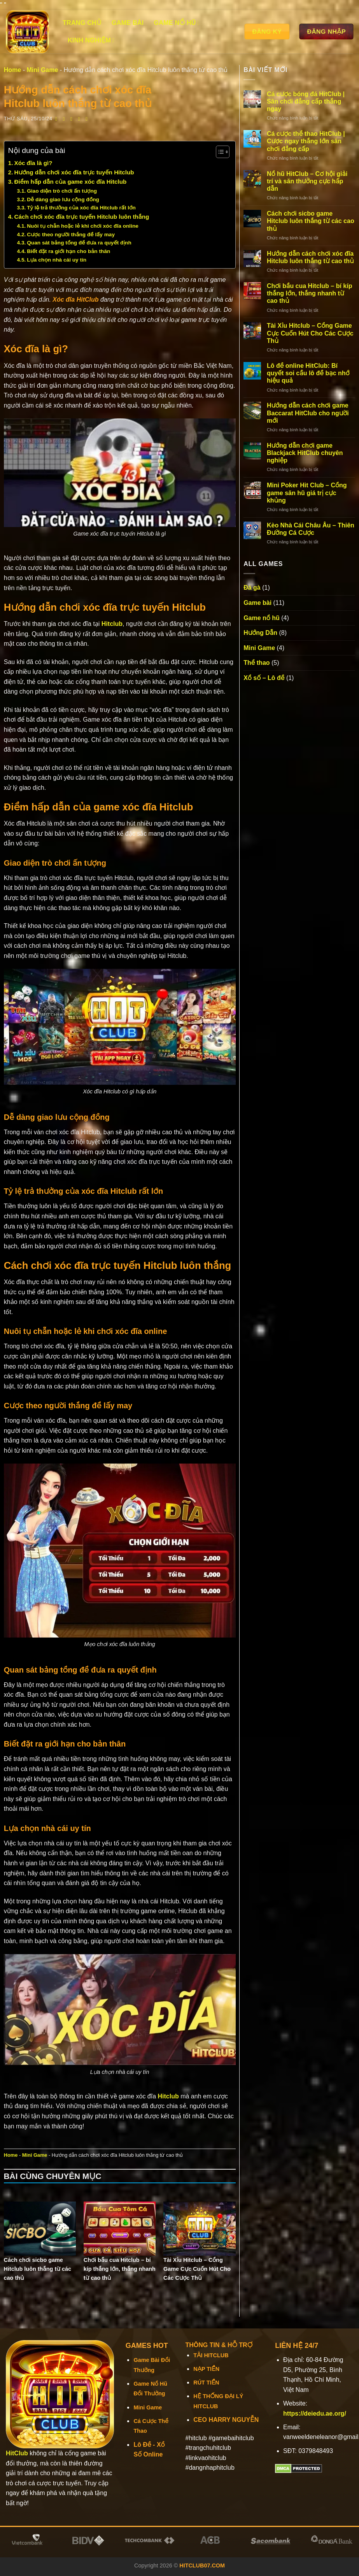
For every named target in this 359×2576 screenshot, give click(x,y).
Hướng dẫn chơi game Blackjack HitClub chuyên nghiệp (305, 453)
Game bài (128, 22)
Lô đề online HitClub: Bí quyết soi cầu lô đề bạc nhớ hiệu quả (308, 373)
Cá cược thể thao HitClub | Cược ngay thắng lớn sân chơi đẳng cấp (306, 141)
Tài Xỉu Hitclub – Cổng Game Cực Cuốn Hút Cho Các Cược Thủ (310, 333)
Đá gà (252, 587)
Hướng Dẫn (260, 632)
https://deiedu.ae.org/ (314, 2413)
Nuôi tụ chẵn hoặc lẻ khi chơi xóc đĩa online (82, 226)
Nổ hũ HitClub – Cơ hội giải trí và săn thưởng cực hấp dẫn (307, 181)
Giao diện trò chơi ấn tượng (62, 191)
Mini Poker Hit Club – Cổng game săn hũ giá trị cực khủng (307, 492)
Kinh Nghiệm (91, 40)
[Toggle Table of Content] (219, 151)
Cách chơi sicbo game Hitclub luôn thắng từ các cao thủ (310, 221)
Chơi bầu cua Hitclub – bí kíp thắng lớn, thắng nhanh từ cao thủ (309, 293)
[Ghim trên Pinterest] (80, 119)
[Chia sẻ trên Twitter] (65, 119)
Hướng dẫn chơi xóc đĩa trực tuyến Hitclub (74, 172)
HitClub (17, 2453)
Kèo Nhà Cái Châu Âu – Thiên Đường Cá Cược (310, 529)
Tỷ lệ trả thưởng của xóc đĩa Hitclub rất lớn (81, 208)
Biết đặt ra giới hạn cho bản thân (68, 251)
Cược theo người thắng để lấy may (71, 234)
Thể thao (256, 662)
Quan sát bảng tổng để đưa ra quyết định (79, 243)
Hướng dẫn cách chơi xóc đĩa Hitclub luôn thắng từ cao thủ (310, 257)
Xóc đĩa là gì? (33, 163)
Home (12, 70)
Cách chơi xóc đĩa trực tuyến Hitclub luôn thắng (81, 216)
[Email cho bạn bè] (72, 119)
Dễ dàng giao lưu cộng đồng (63, 199)
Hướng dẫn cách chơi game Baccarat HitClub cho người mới (308, 412)
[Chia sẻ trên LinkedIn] (88, 119)
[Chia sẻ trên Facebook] (57, 119)
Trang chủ (82, 22)
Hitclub (112, 623)
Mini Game (42, 70)
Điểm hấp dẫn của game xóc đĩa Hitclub (70, 181)
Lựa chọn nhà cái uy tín (56, 260)
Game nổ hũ (177, 22)
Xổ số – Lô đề (263, 678)
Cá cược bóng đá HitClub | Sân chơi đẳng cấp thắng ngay (306, 101)
